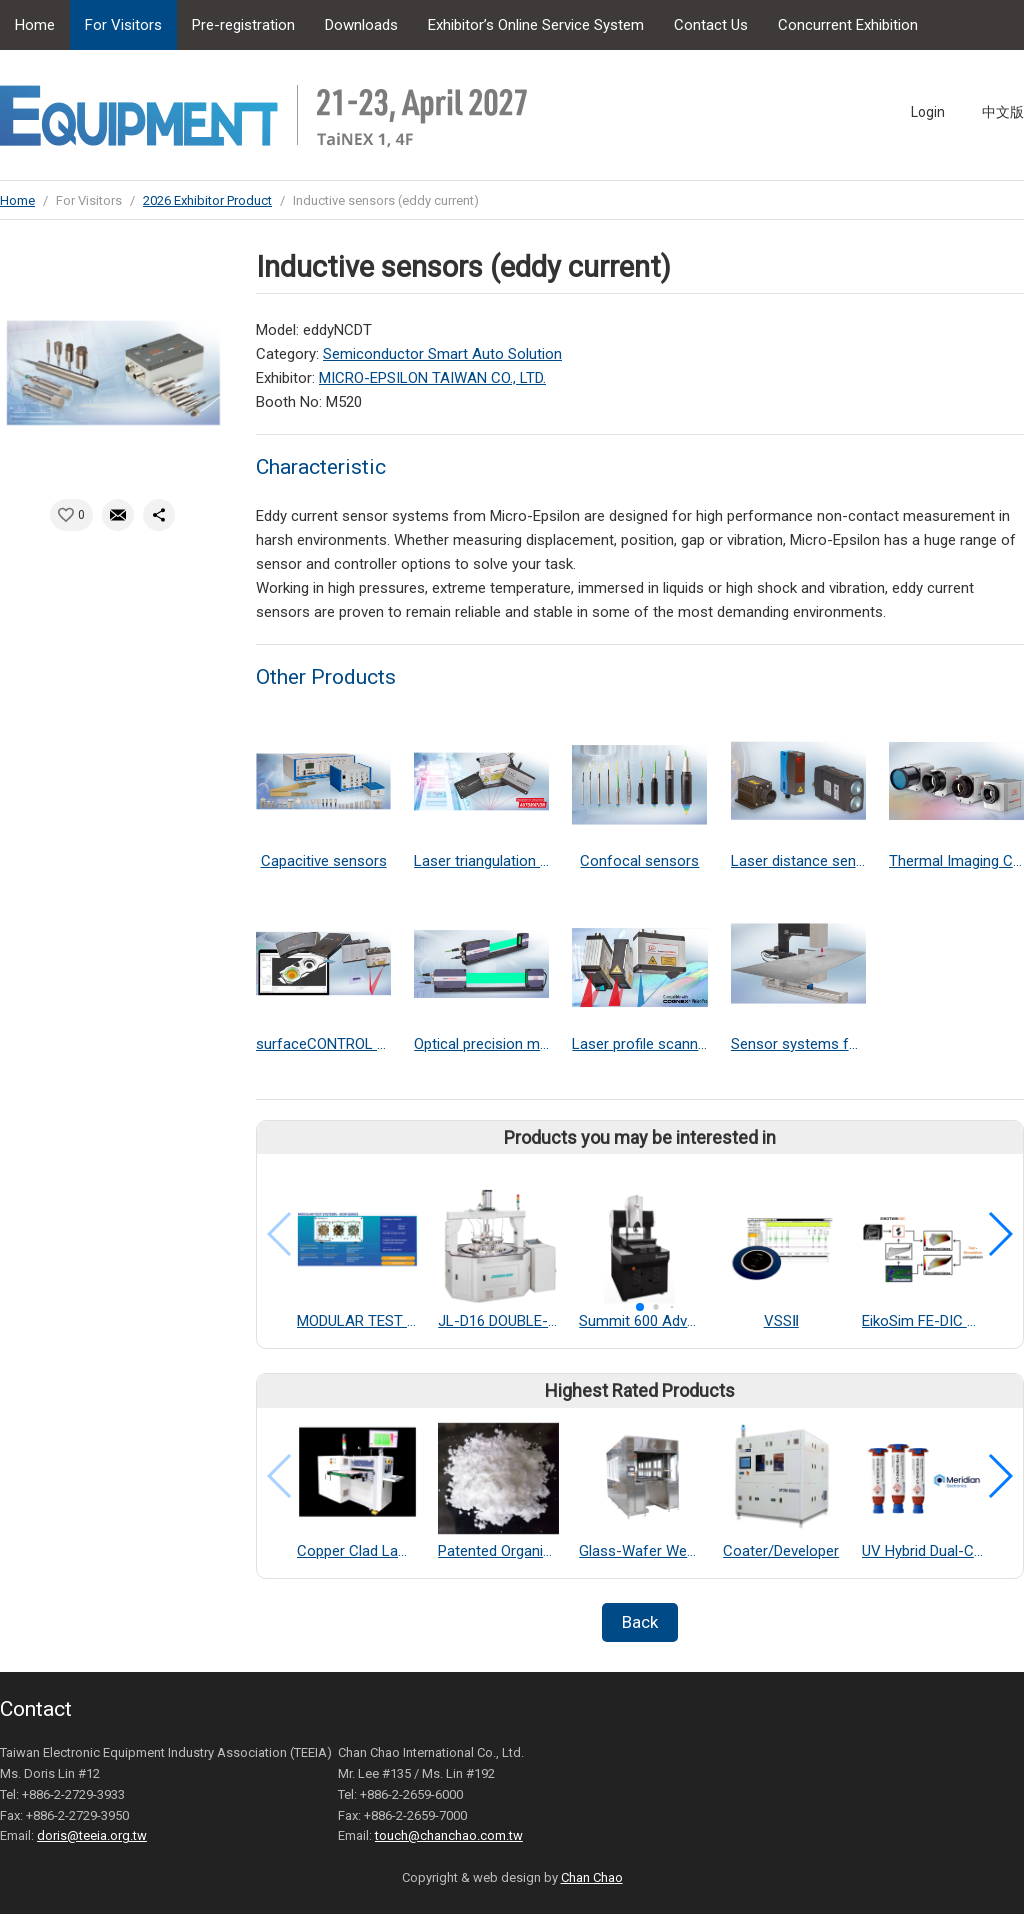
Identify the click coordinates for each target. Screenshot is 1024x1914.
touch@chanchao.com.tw (449, 1835)
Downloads (361, 25)
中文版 (1003, 112)
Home (35, 25)
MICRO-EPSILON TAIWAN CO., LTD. (432, 378)
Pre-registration (243, 25)
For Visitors (123, 25)
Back (640, 1622)
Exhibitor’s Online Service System (536, 25)
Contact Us (711, 25)
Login (928, 112)
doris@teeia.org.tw (92, 1835)
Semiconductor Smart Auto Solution (442, 354)
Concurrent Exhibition (848, 25)
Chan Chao (592, 1877)
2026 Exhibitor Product (207, 200)
